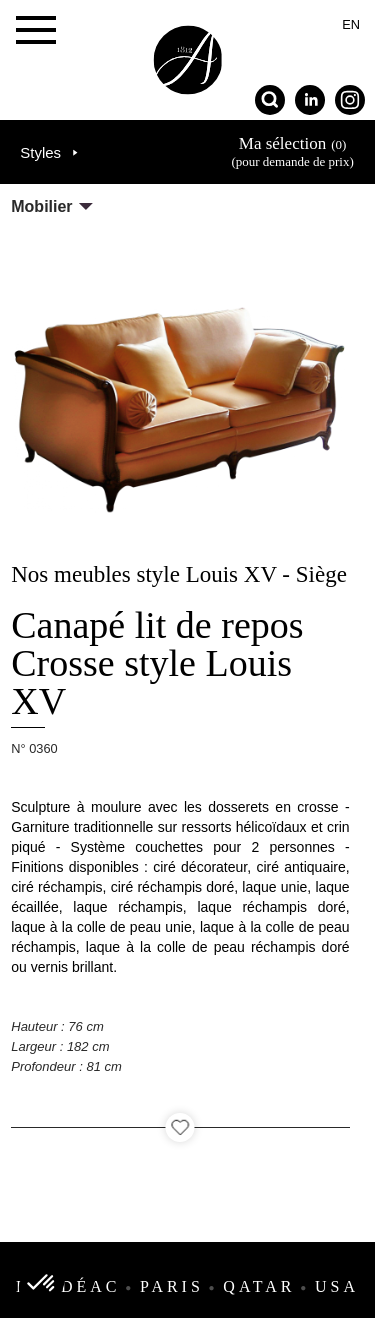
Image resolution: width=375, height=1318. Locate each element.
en (351, 24)
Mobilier (41, 206)
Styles (40, 152)
